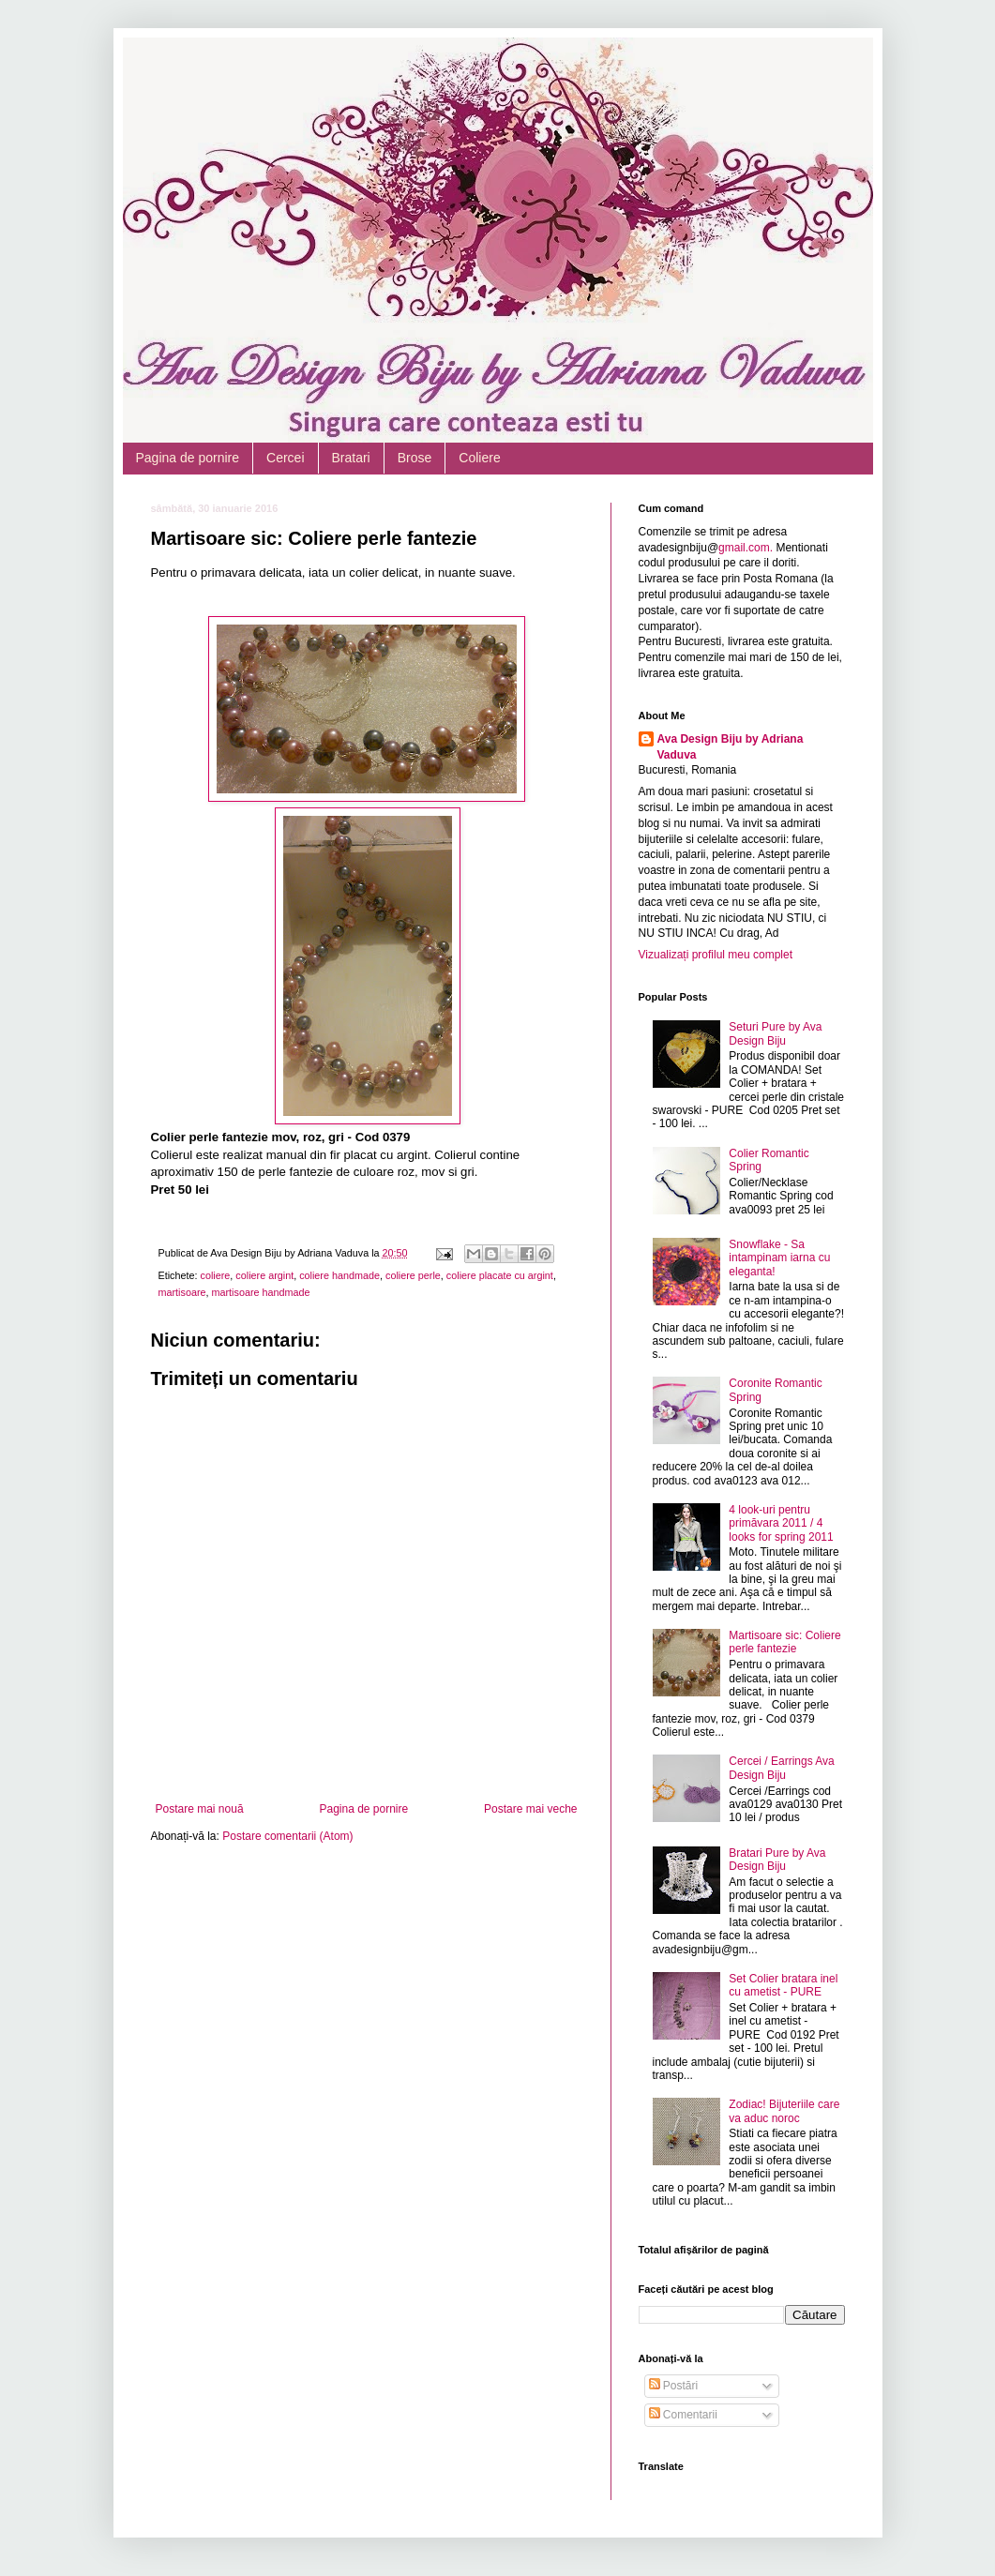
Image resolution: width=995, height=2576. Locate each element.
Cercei (285, 457)
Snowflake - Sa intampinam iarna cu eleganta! (779, 1258)
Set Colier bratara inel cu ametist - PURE (783, 1985)
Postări (674, 2385)
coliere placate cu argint (499, 1275)
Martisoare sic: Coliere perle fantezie (784, 1642)
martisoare (182, 1292)
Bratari (351, 457)
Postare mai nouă (200, 1808)
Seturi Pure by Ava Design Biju (775, 1033)
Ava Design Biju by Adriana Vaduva (730, 746)
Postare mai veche (530, 1808)
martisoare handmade (261, 1292)
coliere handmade (339, 1275)
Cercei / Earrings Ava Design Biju (782, 1768)
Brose (415, 457)
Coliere (479, 457)
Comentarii (683, 2414)
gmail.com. (745, 547)
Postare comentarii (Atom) (287, 1836)
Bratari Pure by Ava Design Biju (777, 1859)
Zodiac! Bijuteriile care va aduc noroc (784, 2111)
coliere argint (264, 1275)
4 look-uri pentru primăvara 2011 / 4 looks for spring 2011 (781, 1523)
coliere (216, 1275)
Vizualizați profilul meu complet (716, 954)
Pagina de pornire (188, 457)
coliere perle (413, 1275)
